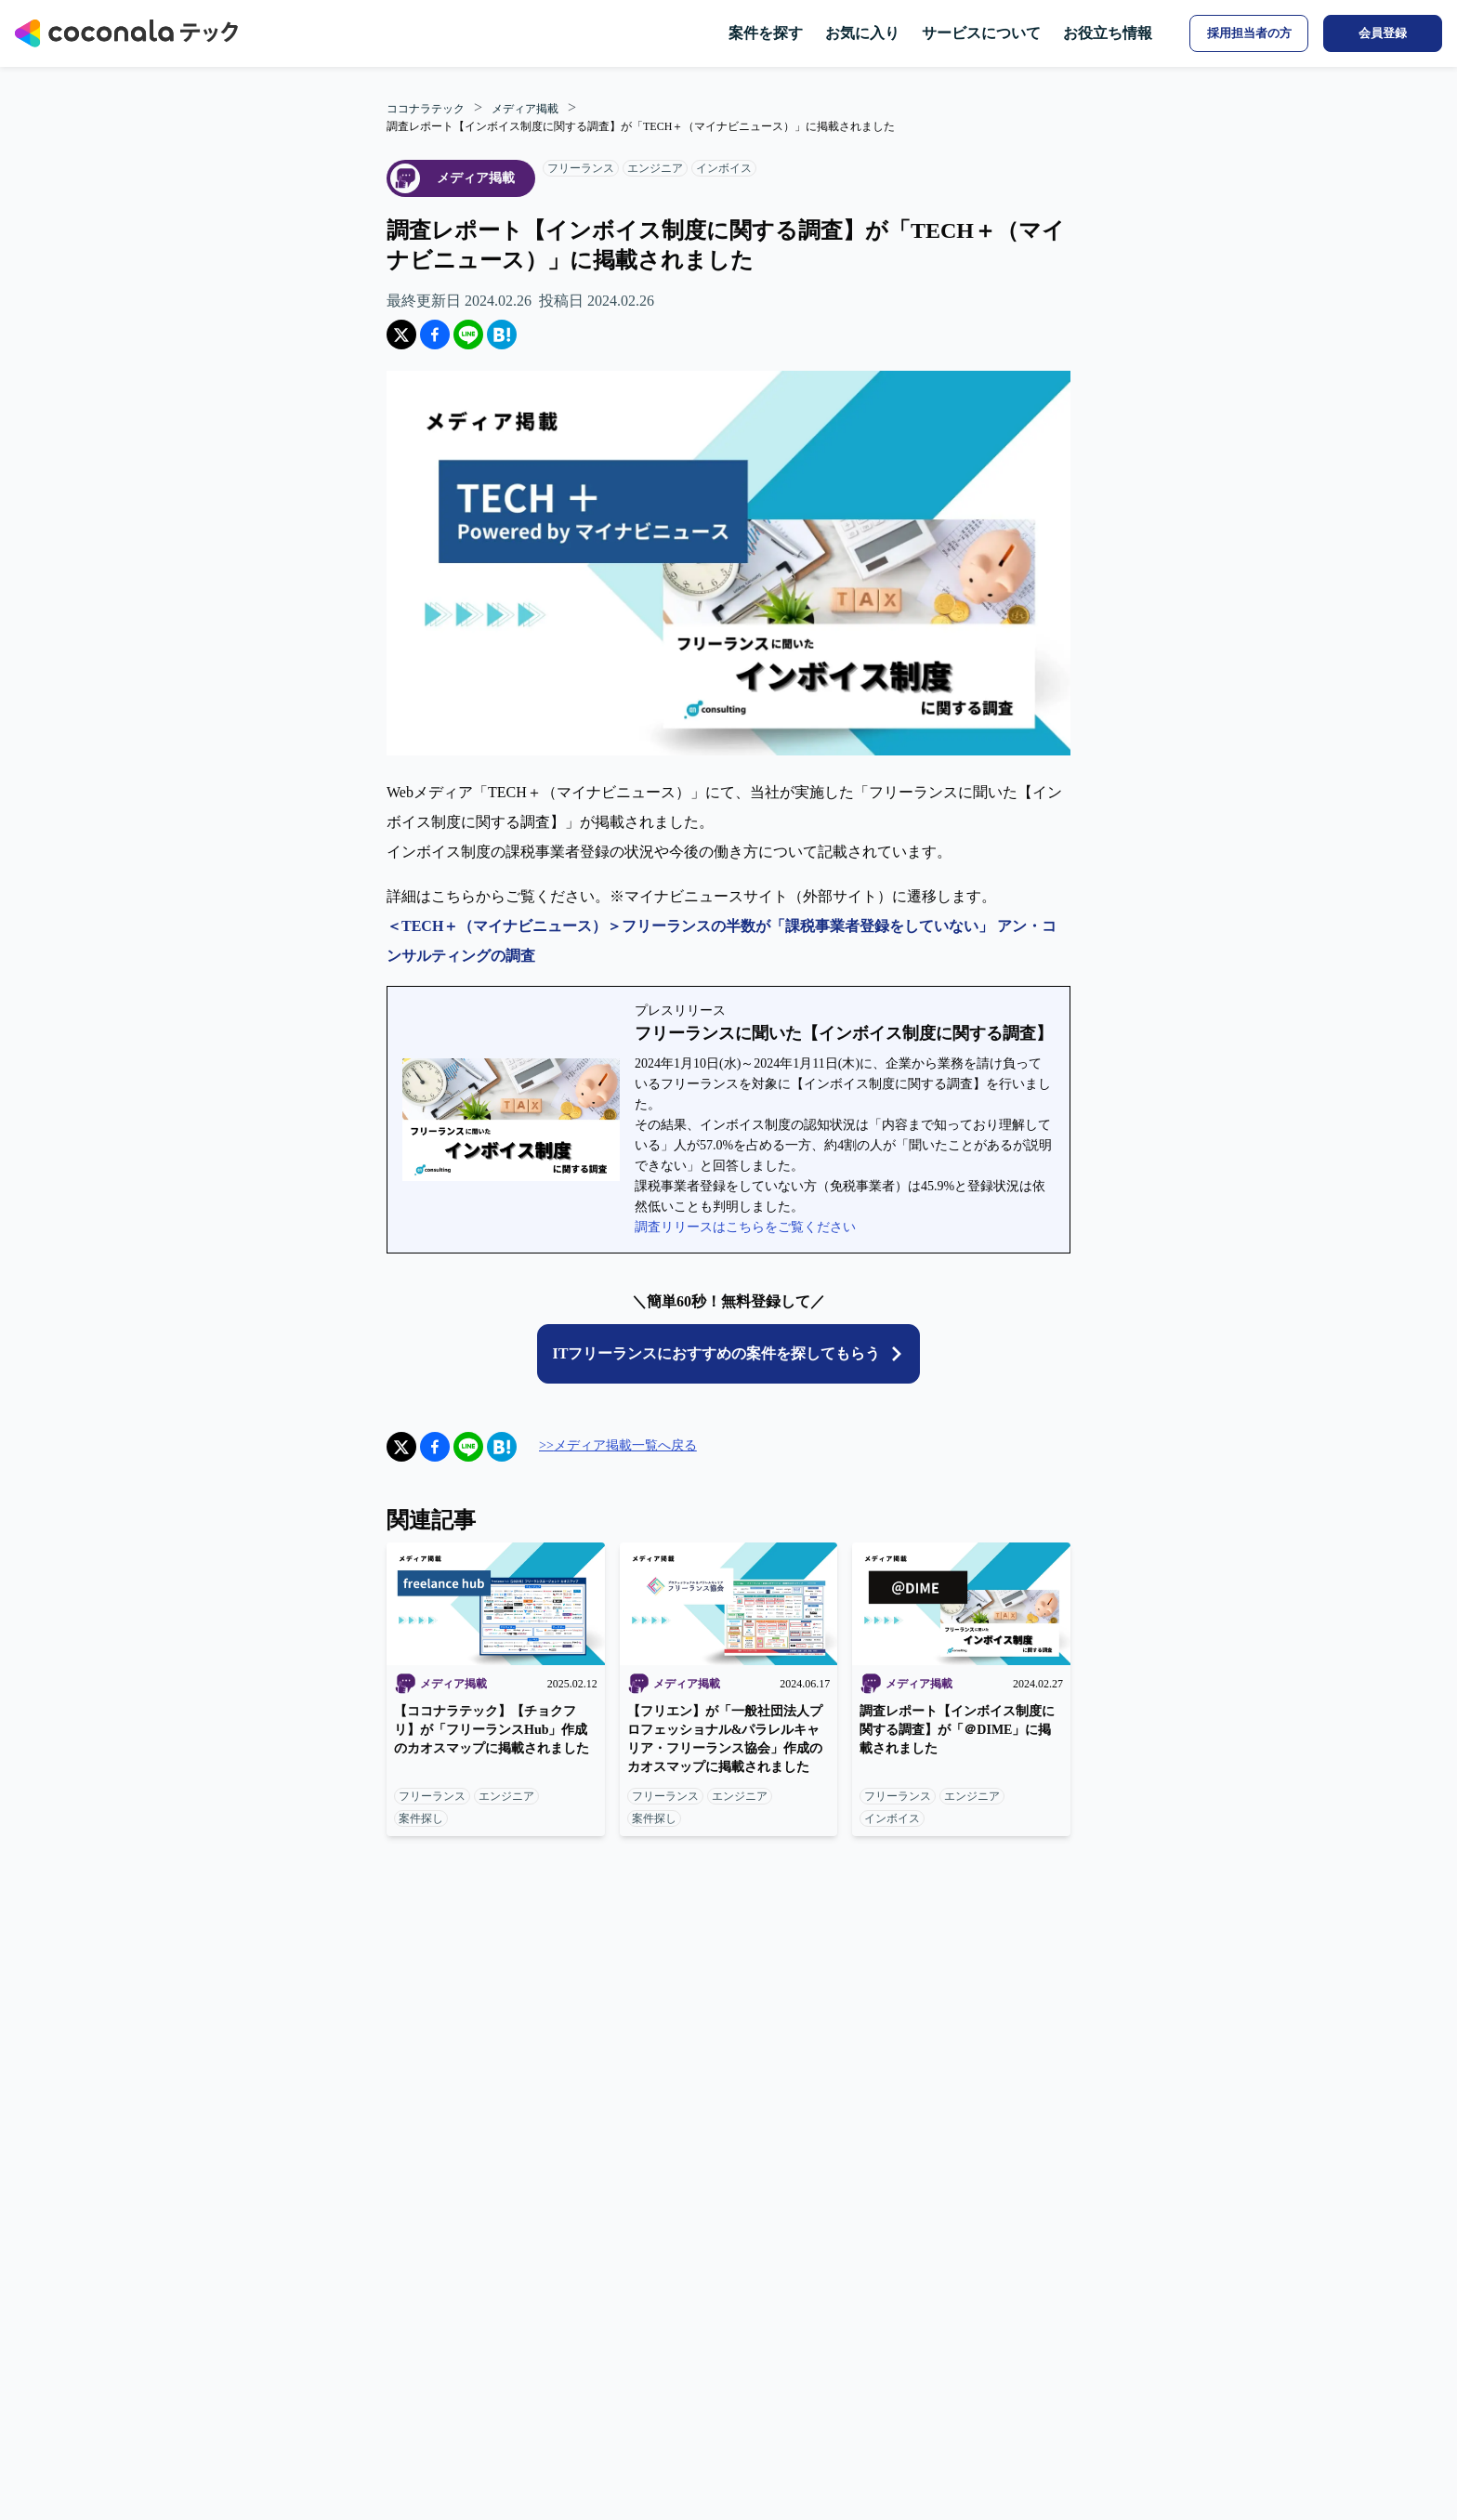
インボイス (724, 168)
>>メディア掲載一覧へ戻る (618, 1445)
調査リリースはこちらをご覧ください (745, 1227)
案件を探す (765, 33)
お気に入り (862, 33)
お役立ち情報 (1107, 33)
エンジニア (655, 168)
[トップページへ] (126, 33)
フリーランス (580, 168)
